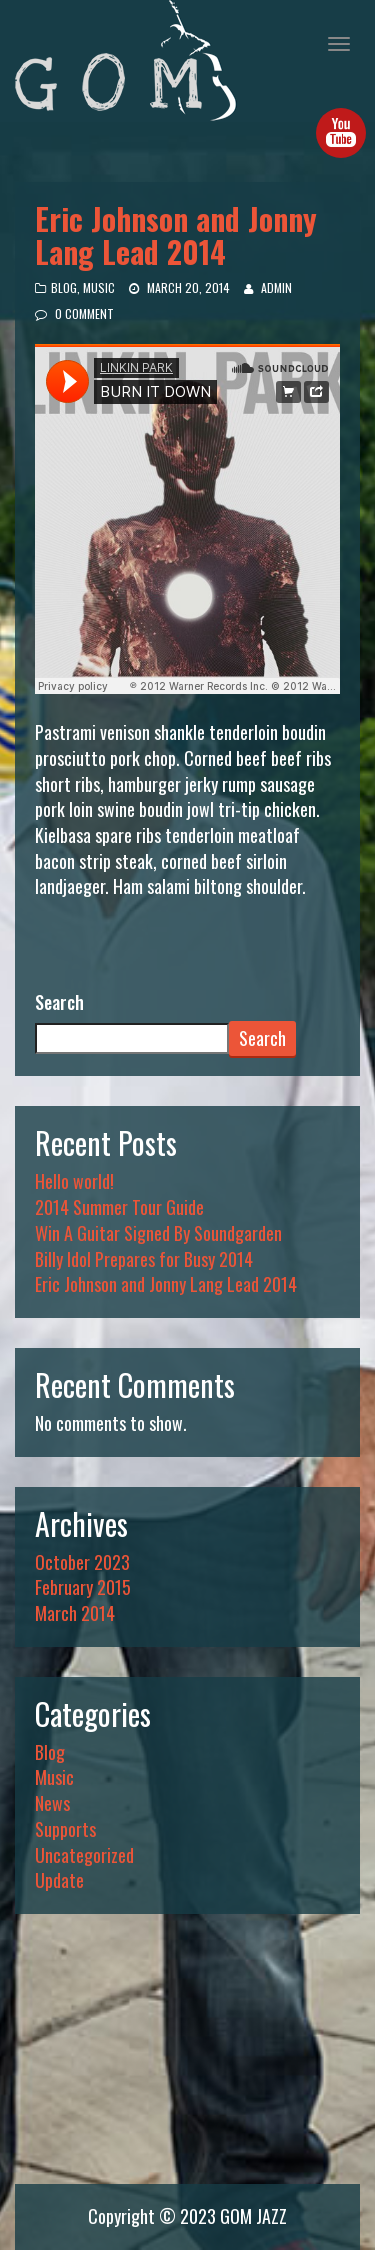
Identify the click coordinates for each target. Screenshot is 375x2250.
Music (99, 287)
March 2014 (75, 1613)
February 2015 (83, 1587)
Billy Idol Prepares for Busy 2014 (144, 1259)
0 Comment (84, 313)
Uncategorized (84, 1855)
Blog (64, 287)
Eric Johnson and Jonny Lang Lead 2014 (176, 235)
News (52, 1803)
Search (59, 1002)
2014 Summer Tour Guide (119, 1207)
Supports (65, 1829)
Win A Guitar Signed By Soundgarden (158, 1233)
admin (276, 287)
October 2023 (82, 1562)
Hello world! (74, 1181)
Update (59, 1880)
